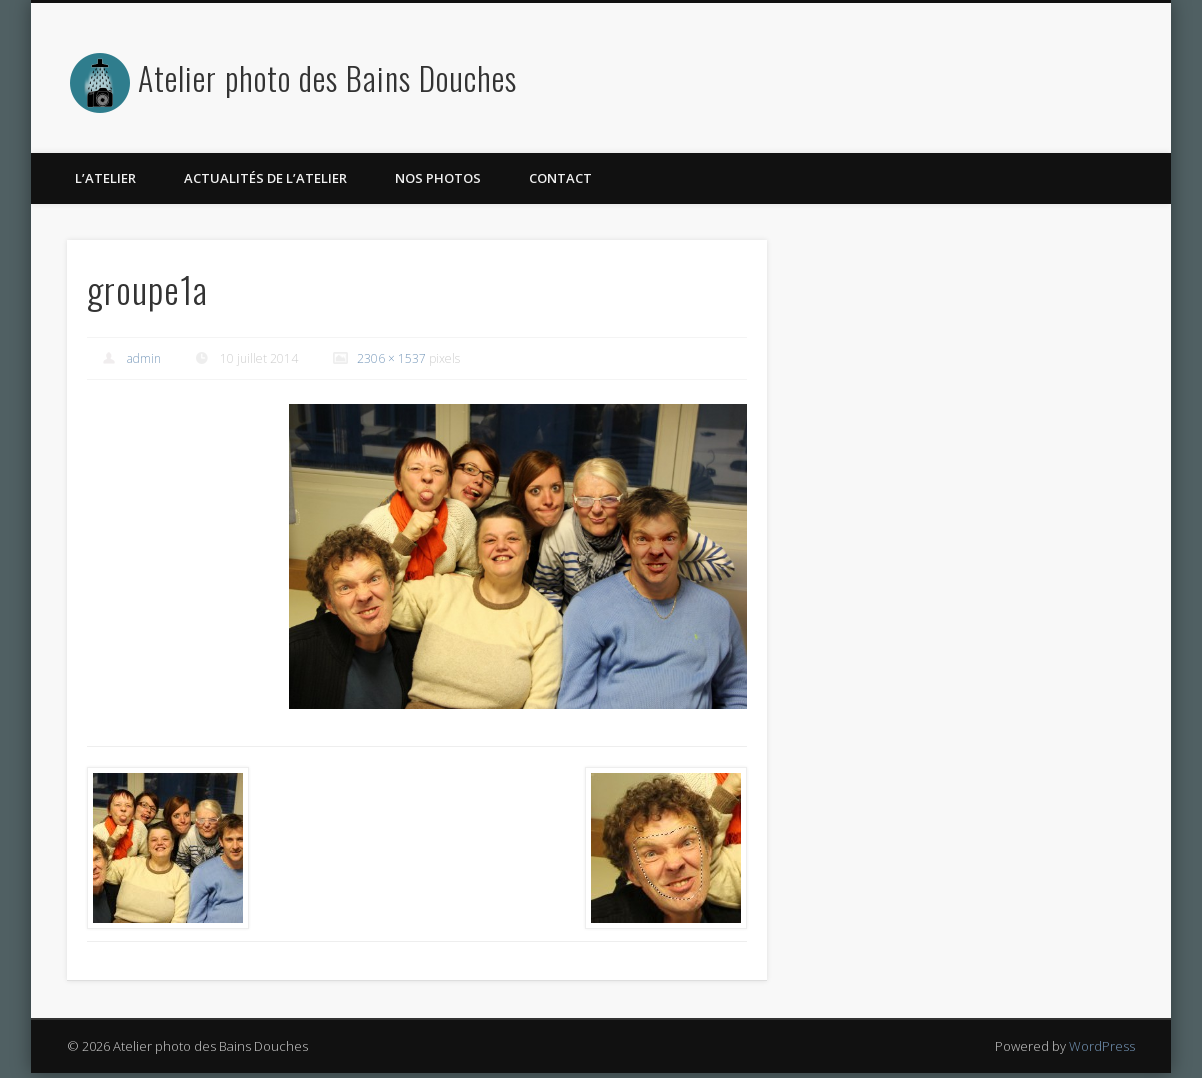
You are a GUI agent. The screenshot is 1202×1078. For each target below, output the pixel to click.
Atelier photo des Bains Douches (327, 77)
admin (144, 358)
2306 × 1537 (391, 358)
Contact (560, 178)
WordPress (1102, 1046)
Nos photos (438, 178)
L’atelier (105, 178)
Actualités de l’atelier (265, 178)
